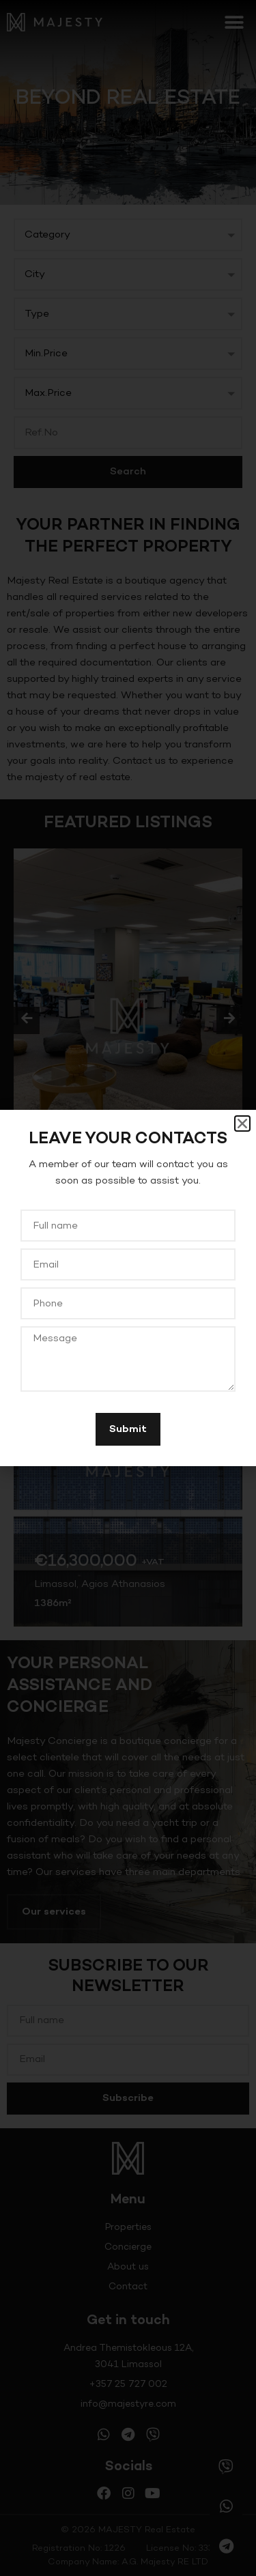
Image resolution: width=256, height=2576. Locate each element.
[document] (128, 1288)
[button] (242, 1123)
